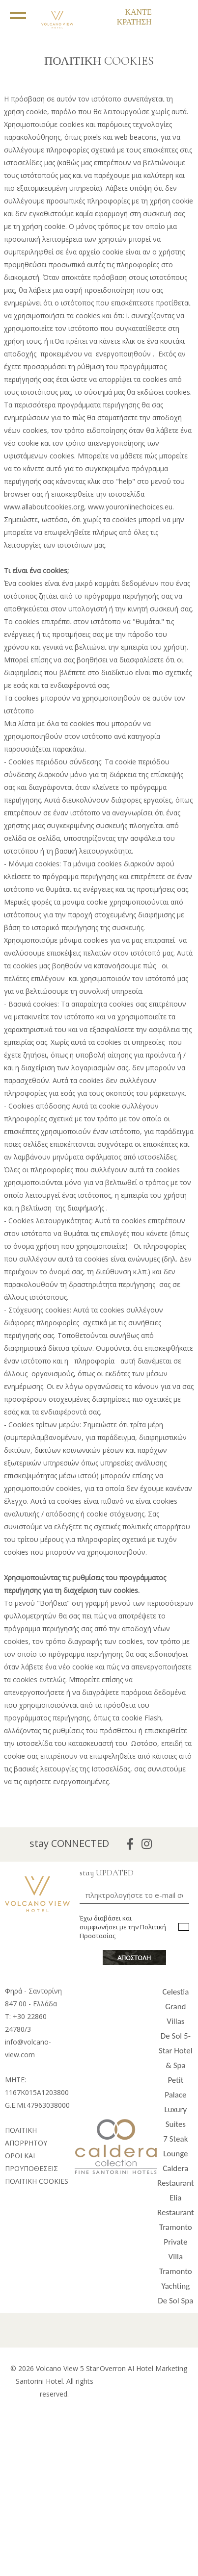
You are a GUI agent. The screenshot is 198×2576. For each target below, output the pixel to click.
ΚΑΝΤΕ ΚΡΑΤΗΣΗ (134, 17)
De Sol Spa (175, 2301)
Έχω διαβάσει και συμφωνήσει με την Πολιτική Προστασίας (123, 1927)
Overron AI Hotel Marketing (143, 2368)
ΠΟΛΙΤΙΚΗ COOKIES (36, 2181)
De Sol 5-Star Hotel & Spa (176, 2051)
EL (86, 9)
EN (85, 19)
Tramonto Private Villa (175, 2242)
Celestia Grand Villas (175, 2006)
